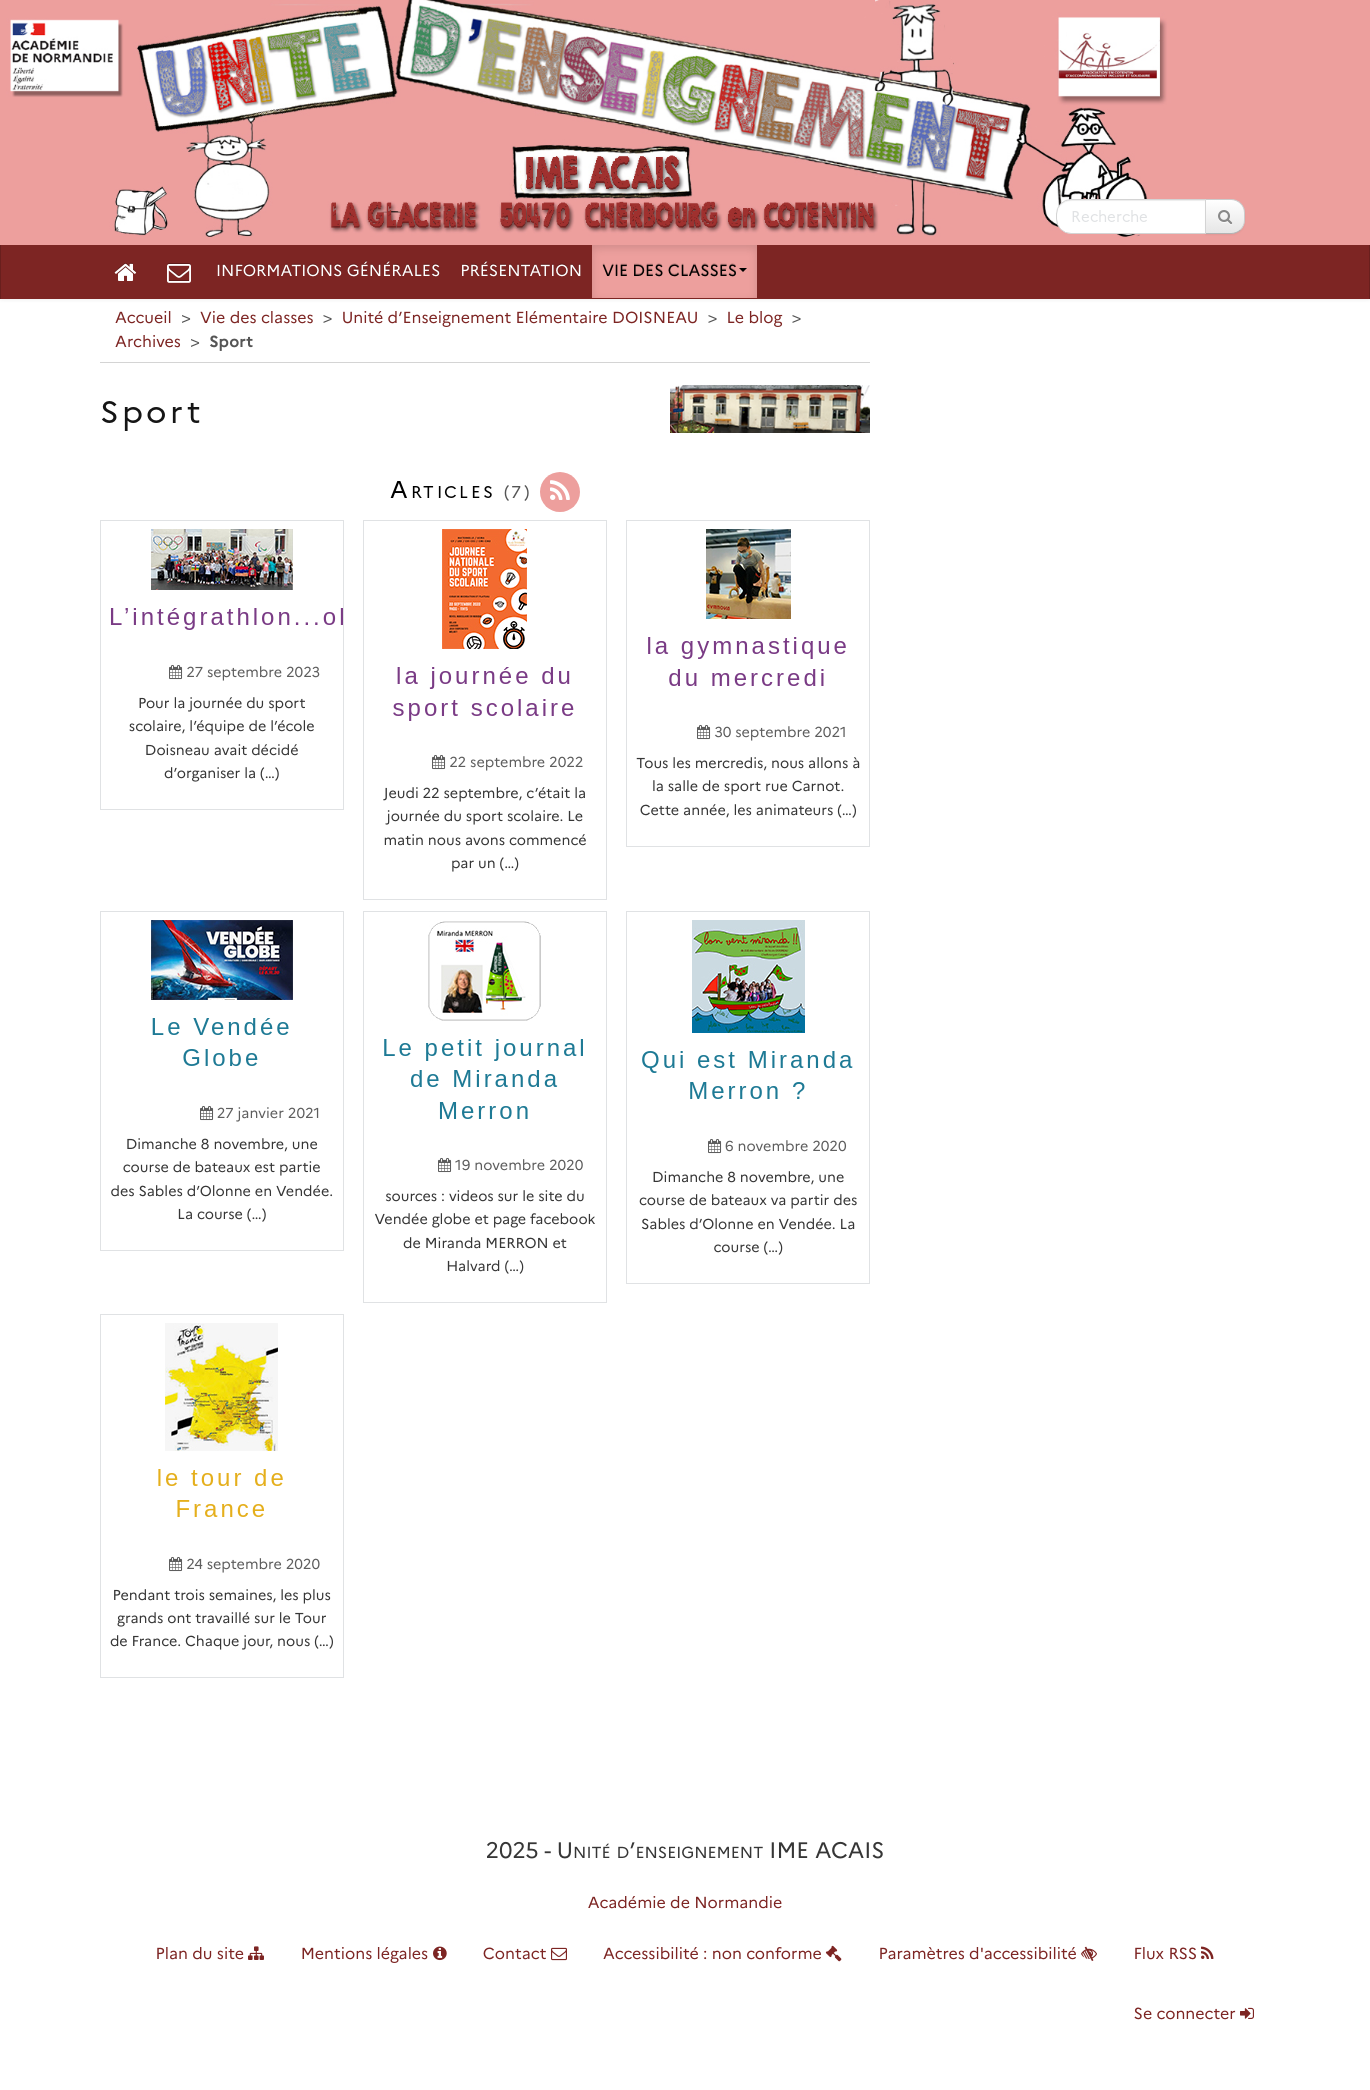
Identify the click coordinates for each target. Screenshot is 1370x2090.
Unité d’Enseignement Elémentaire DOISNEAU (520, 318)
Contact (525, 1954)
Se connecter (1194, 2014)
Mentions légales (374, 1954)
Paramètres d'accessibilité (988, 1954)
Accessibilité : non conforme (722, 1954)
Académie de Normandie (685, 1903)
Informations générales (328, 271)
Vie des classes (674, 271)
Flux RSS (1173, 1954)
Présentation (521, 271)
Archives (148, 342)
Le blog (755, 318)
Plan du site (210, 1954)
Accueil (143, 318)
